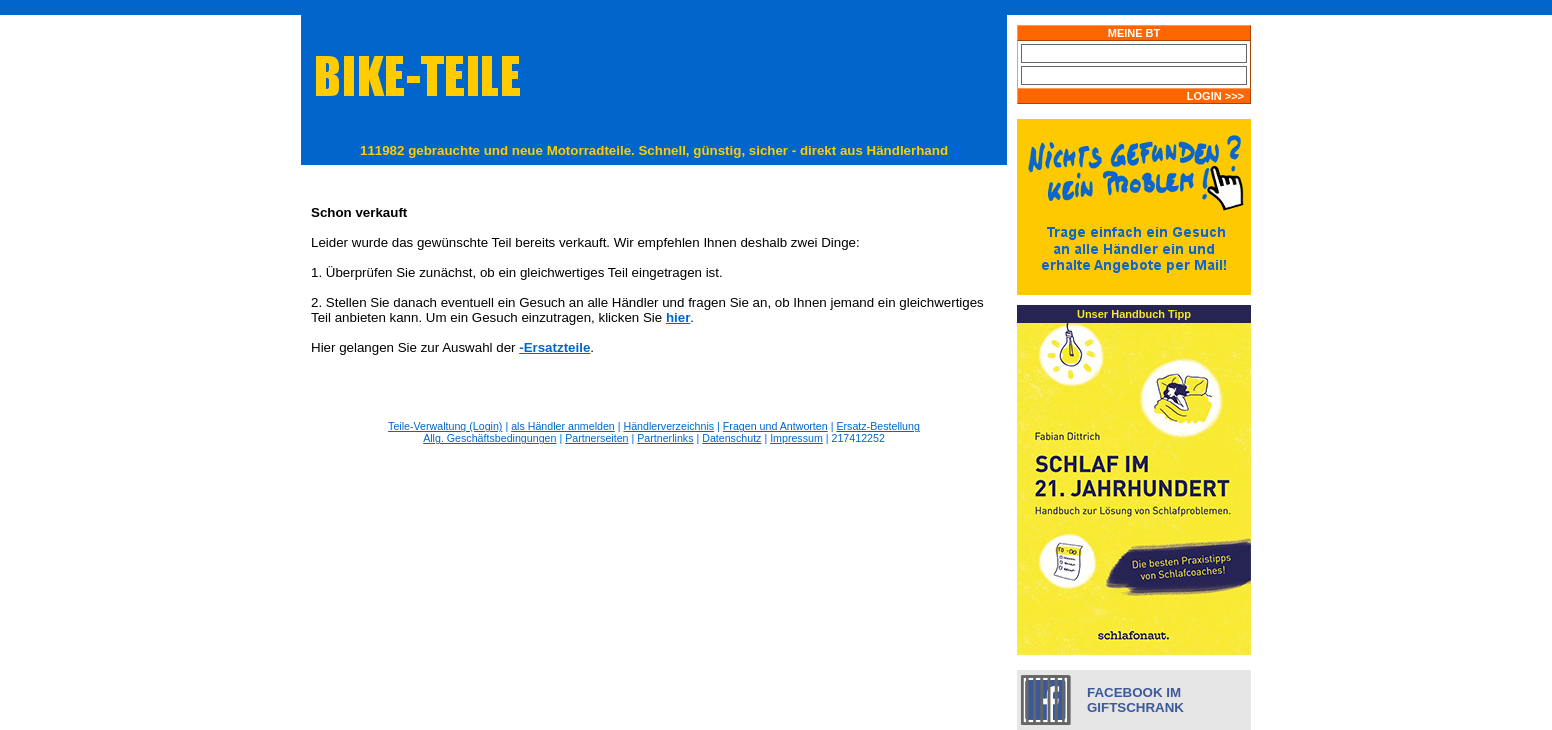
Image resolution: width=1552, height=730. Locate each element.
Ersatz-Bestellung (878, 426)
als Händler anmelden (563, 426)
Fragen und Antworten (775, 426)
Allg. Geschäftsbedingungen (489, 438)
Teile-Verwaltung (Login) (445, 426)
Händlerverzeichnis (669, 426)
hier (678, 317)
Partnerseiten (596, 438)
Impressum (796, 438)
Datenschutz (731, 438)
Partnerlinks (665, 438)
